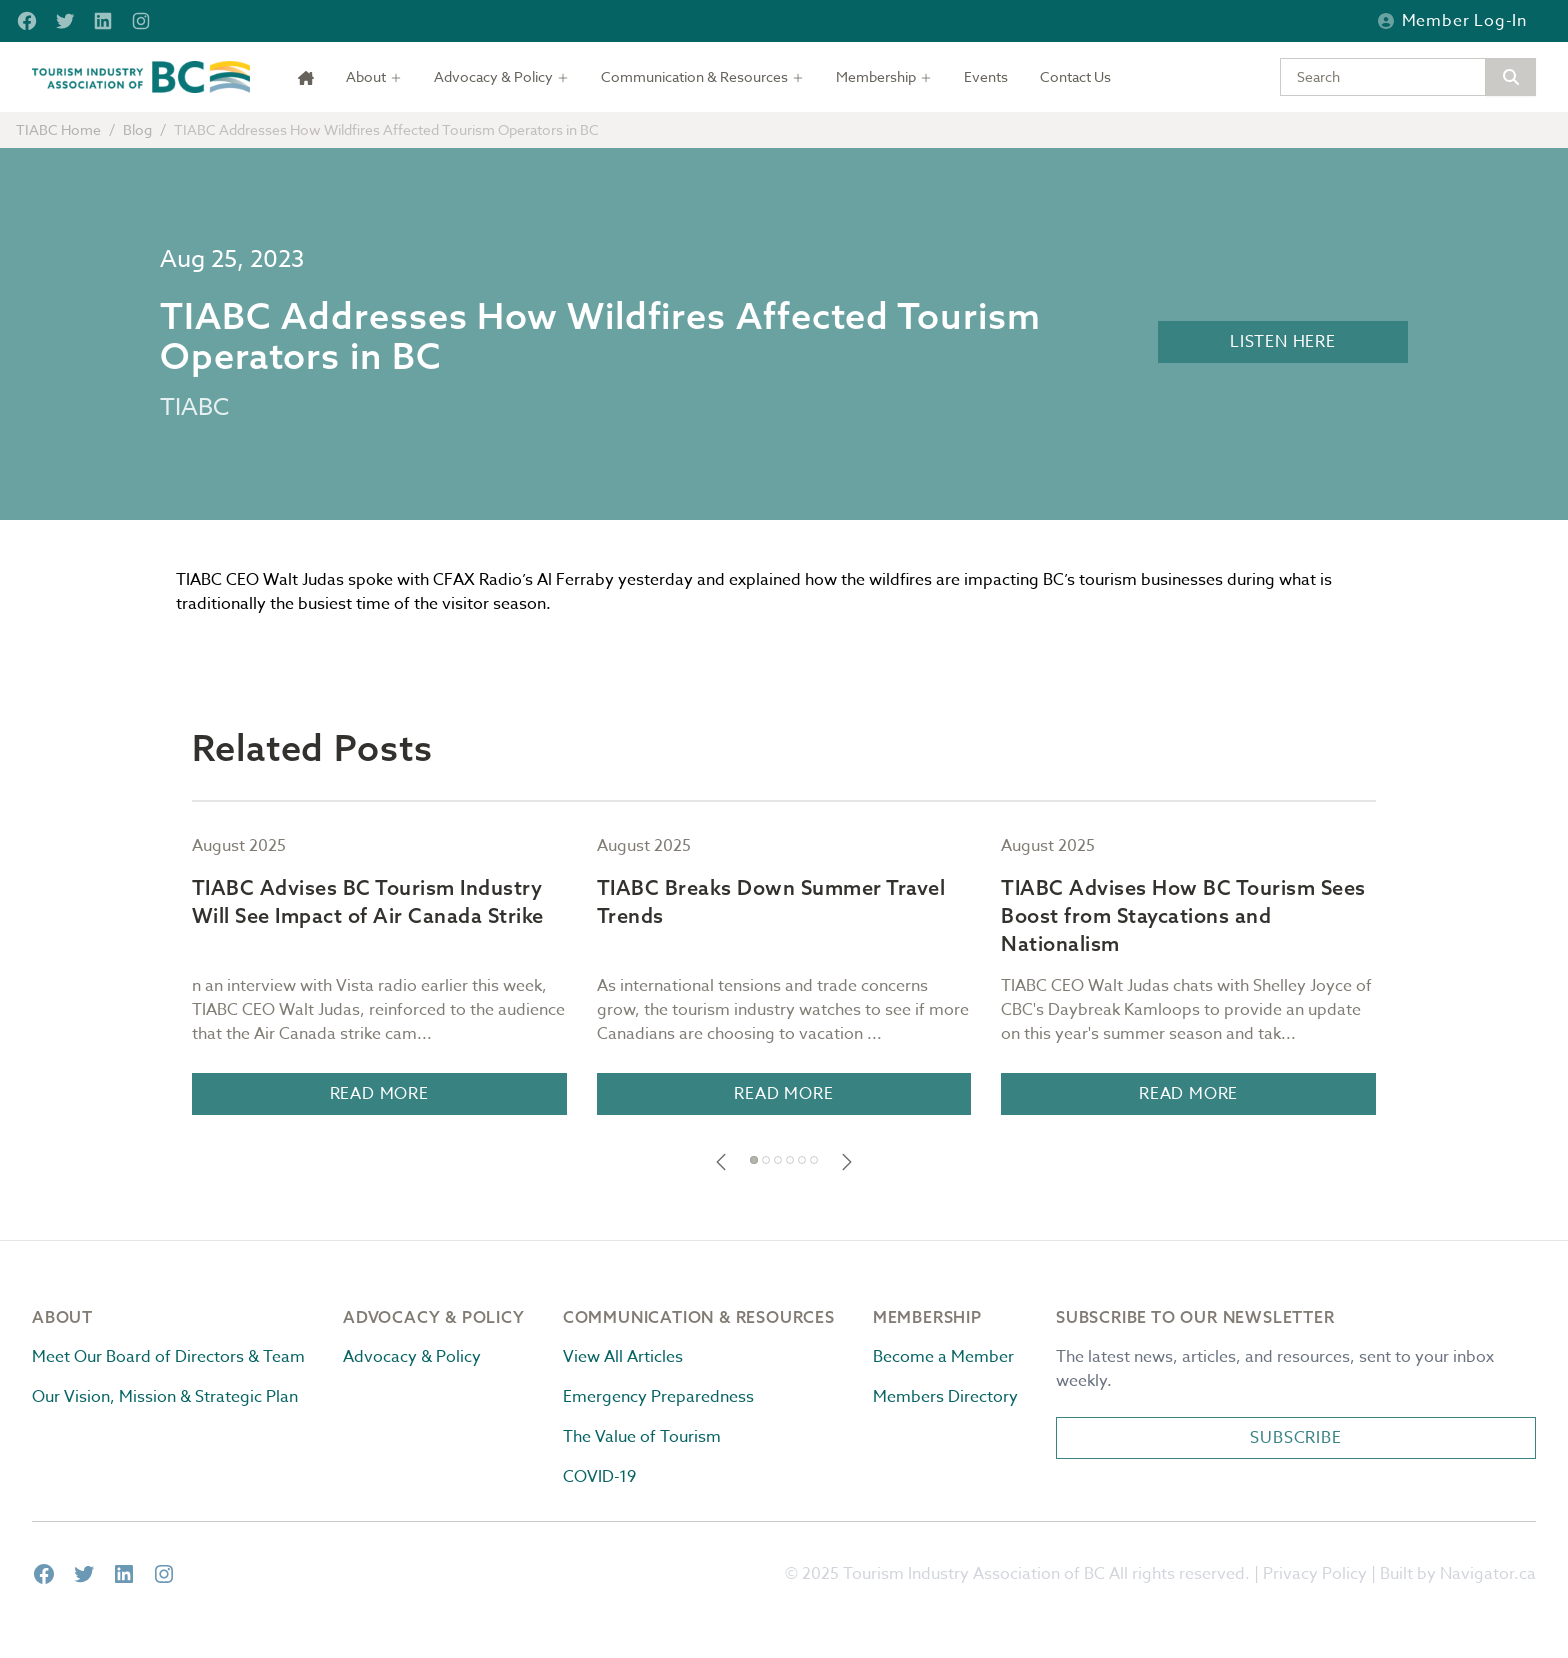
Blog (137, 129)
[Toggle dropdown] (374, 77)
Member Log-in (1452, 21)
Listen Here (1283, 342)
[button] (721, 1162)
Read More (379, 1094)
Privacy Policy (1315, 1574)
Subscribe (1295, 1438)
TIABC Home (58, 129)
